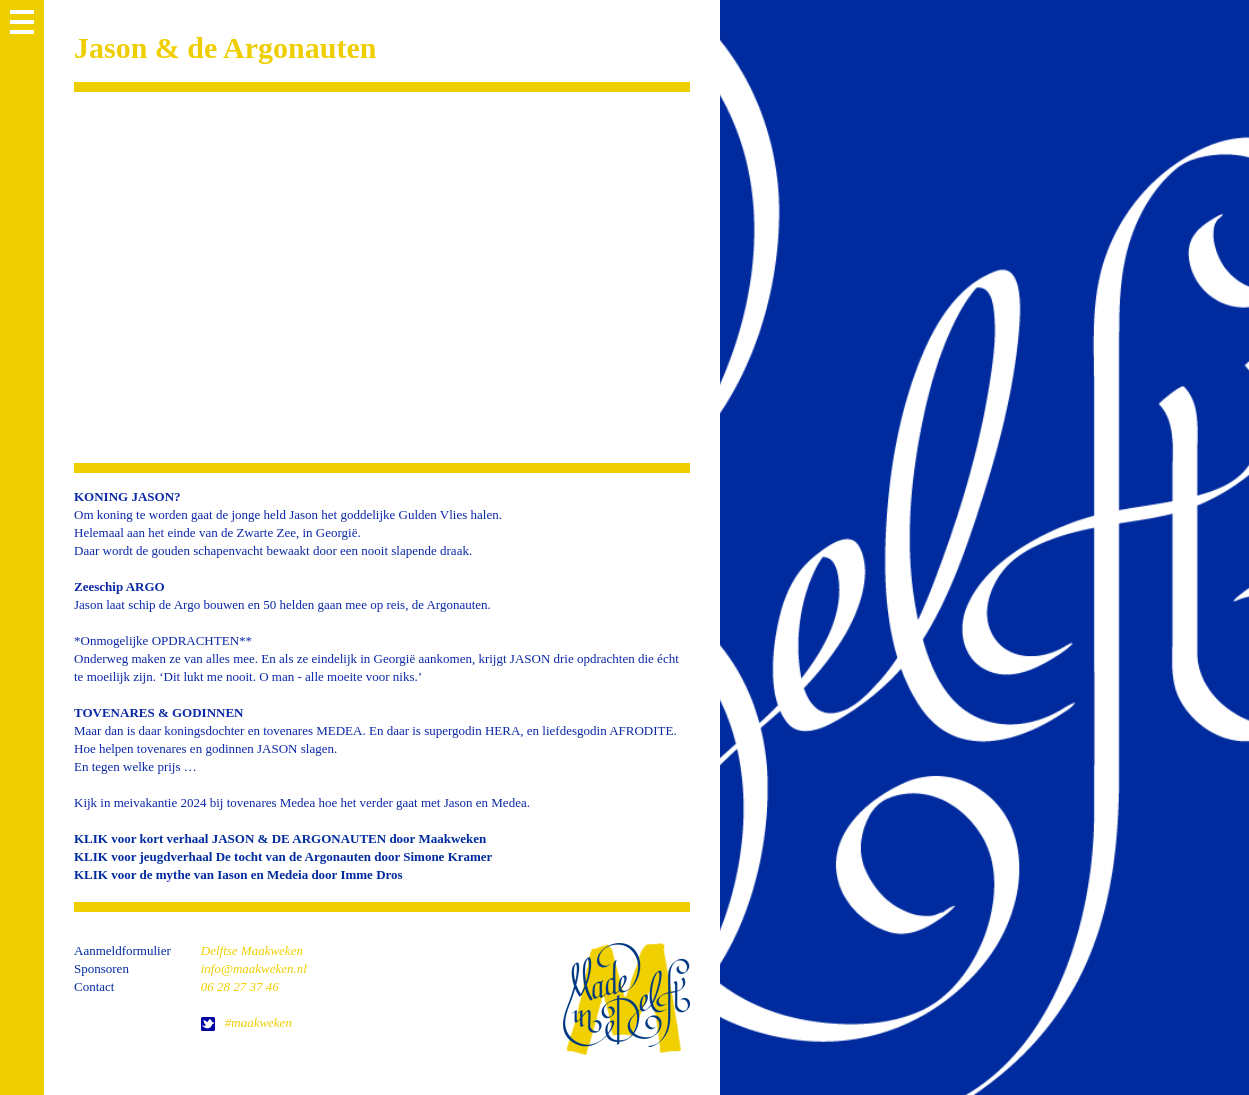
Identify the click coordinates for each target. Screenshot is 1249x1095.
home (626, 998)
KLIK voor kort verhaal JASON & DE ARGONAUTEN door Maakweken (280, 838)
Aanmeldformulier (122, 950)
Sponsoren (101, 968)
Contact (94, 986)
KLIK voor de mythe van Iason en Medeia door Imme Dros (238, 874)
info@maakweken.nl (254, 968)
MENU (22, 22)
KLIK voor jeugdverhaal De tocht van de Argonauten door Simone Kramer (283, 856)
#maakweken (258, 1022)
